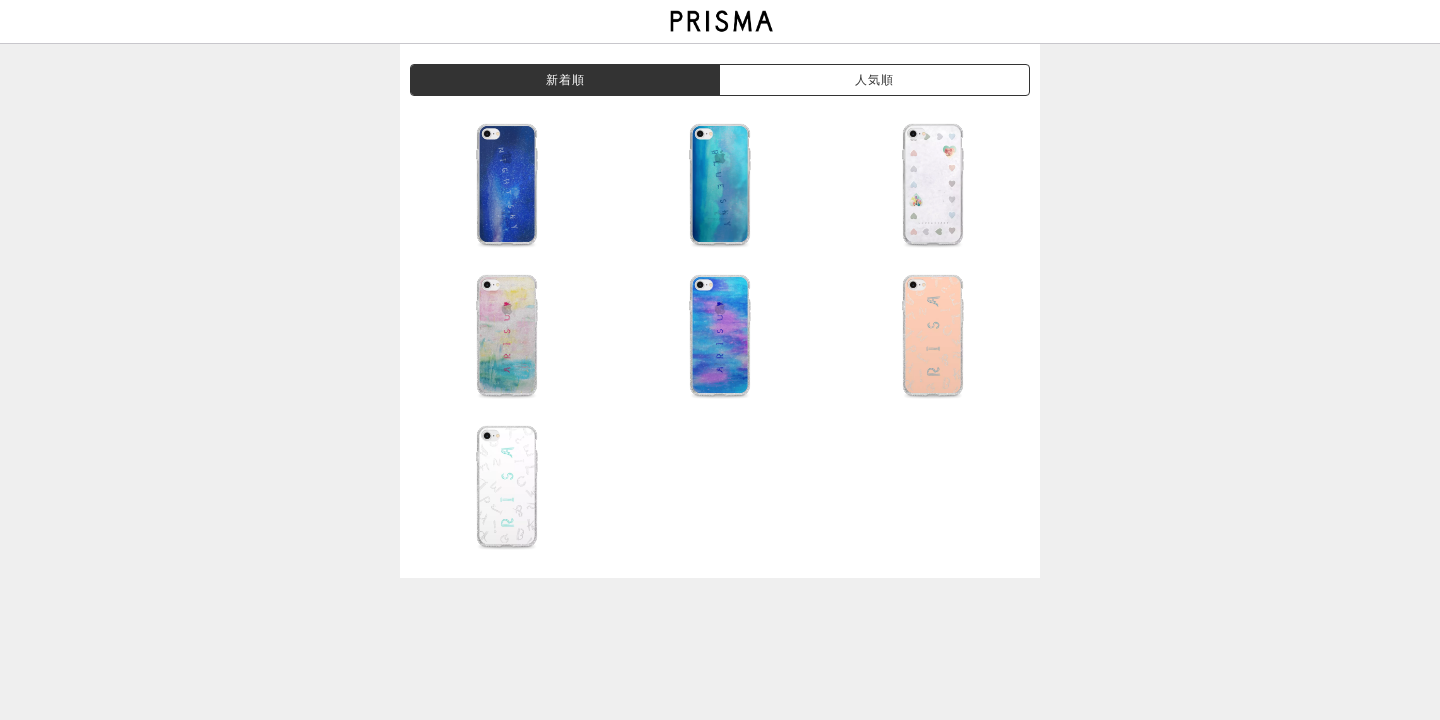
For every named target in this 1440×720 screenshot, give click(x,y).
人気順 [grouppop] (875, 80)
